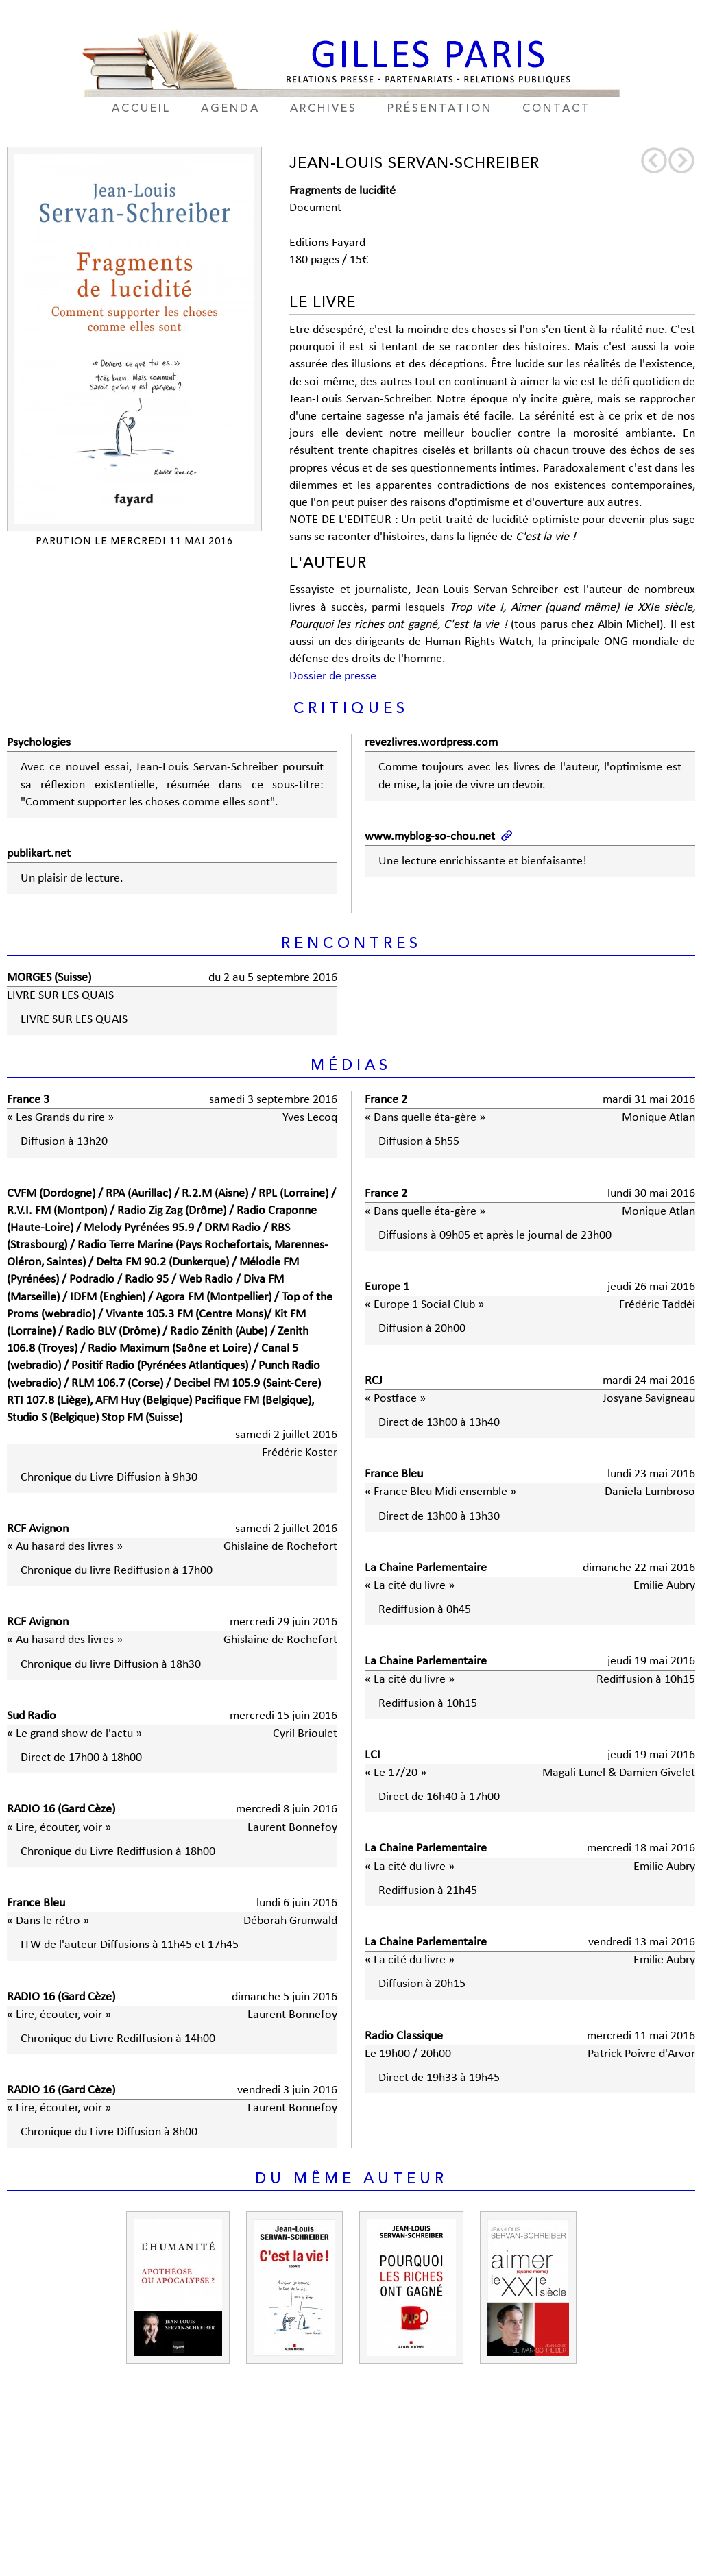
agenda (230, 109)
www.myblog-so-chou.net (430, 836)
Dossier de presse (332, 676)
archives (323, 109)
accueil (141, 109)
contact (556, 109)
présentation (439, 109)
